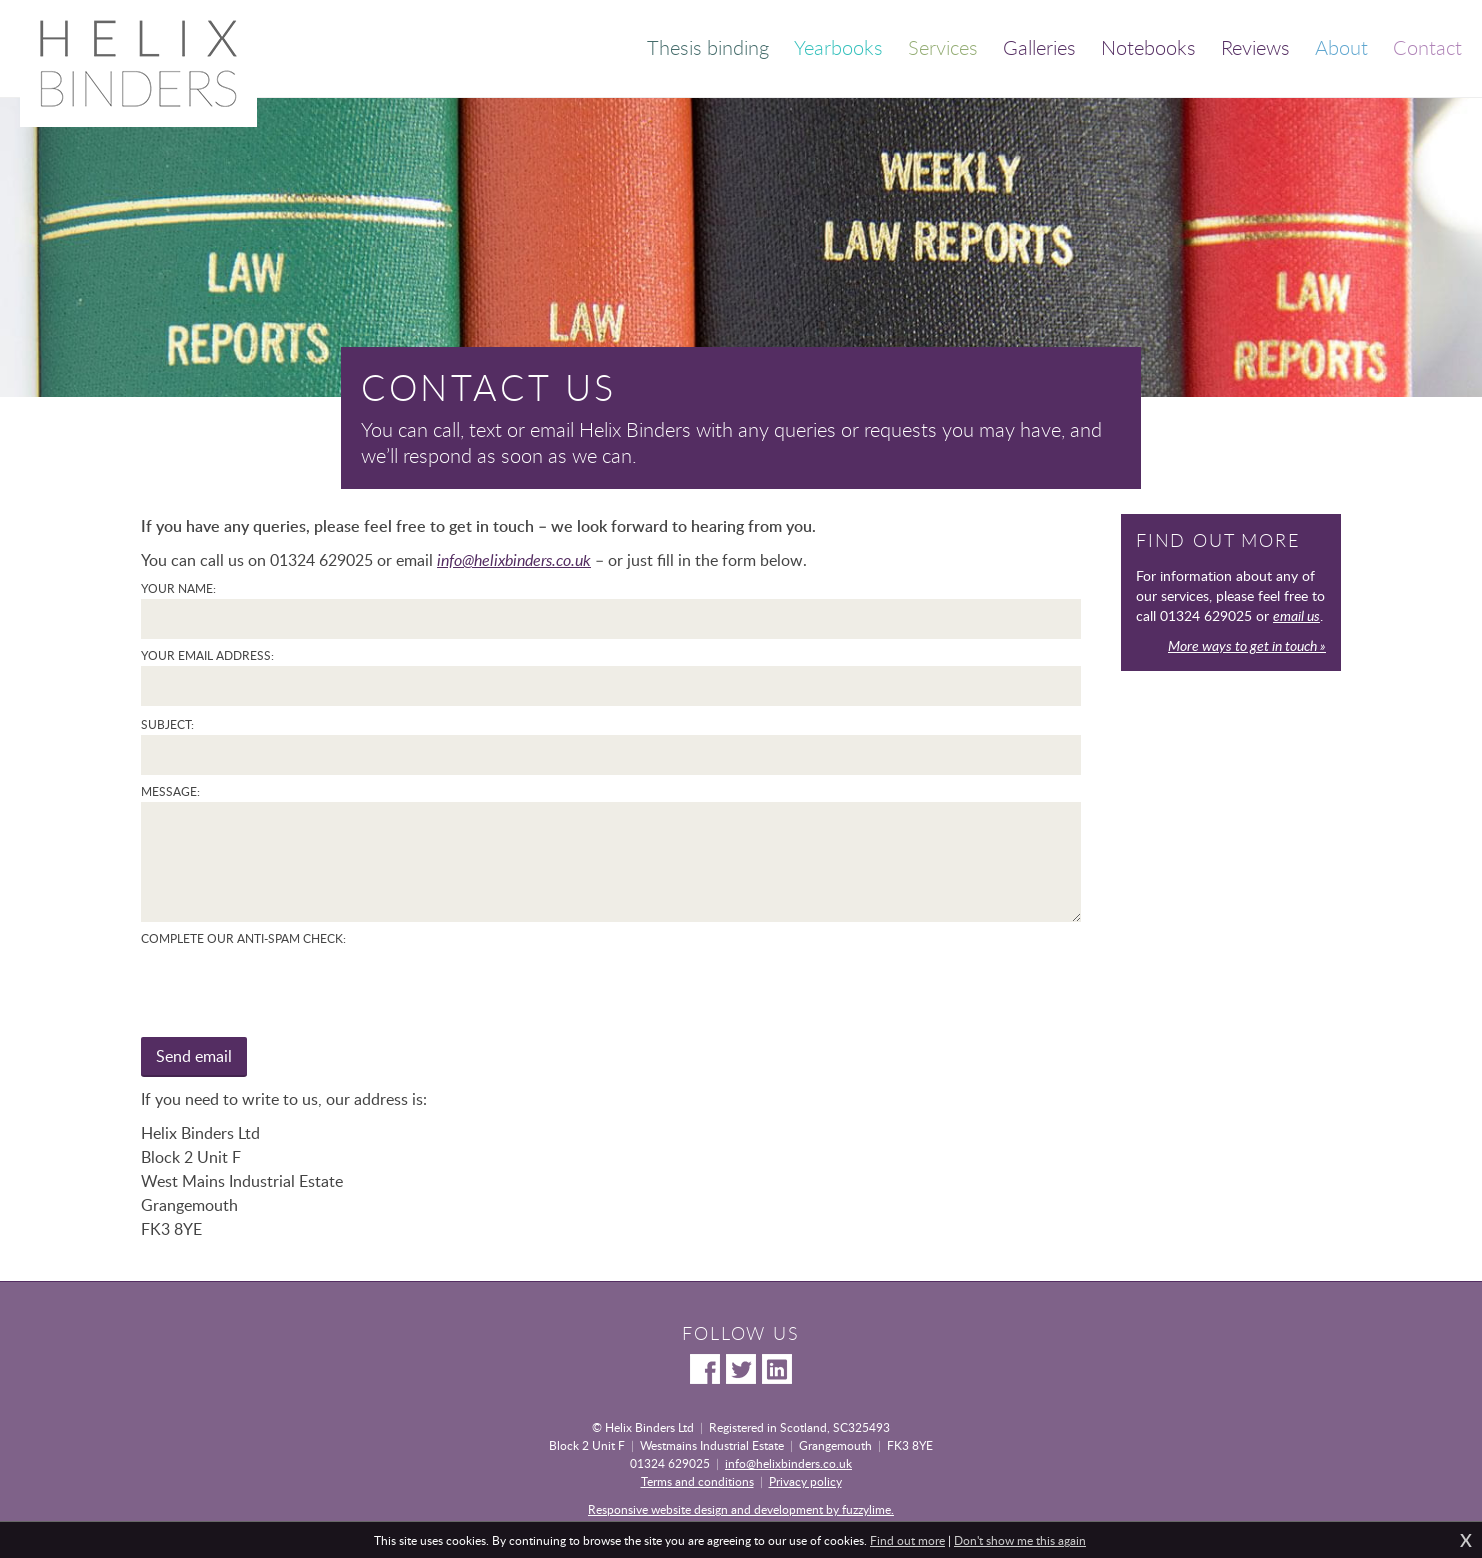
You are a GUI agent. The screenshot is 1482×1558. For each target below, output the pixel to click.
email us (1296, 615)
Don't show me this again (1020, 1540)
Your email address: (207, 655)
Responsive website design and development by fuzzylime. (741, 1509)
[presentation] (293, 988)
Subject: (167, 724)
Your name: (178, 588)
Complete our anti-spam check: (243, 938)
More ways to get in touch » (1247, 645)
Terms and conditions (697, 1481)
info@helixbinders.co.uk (514, 560)
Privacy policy (805, 1481)
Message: (170, 791)
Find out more (907, 1540)
